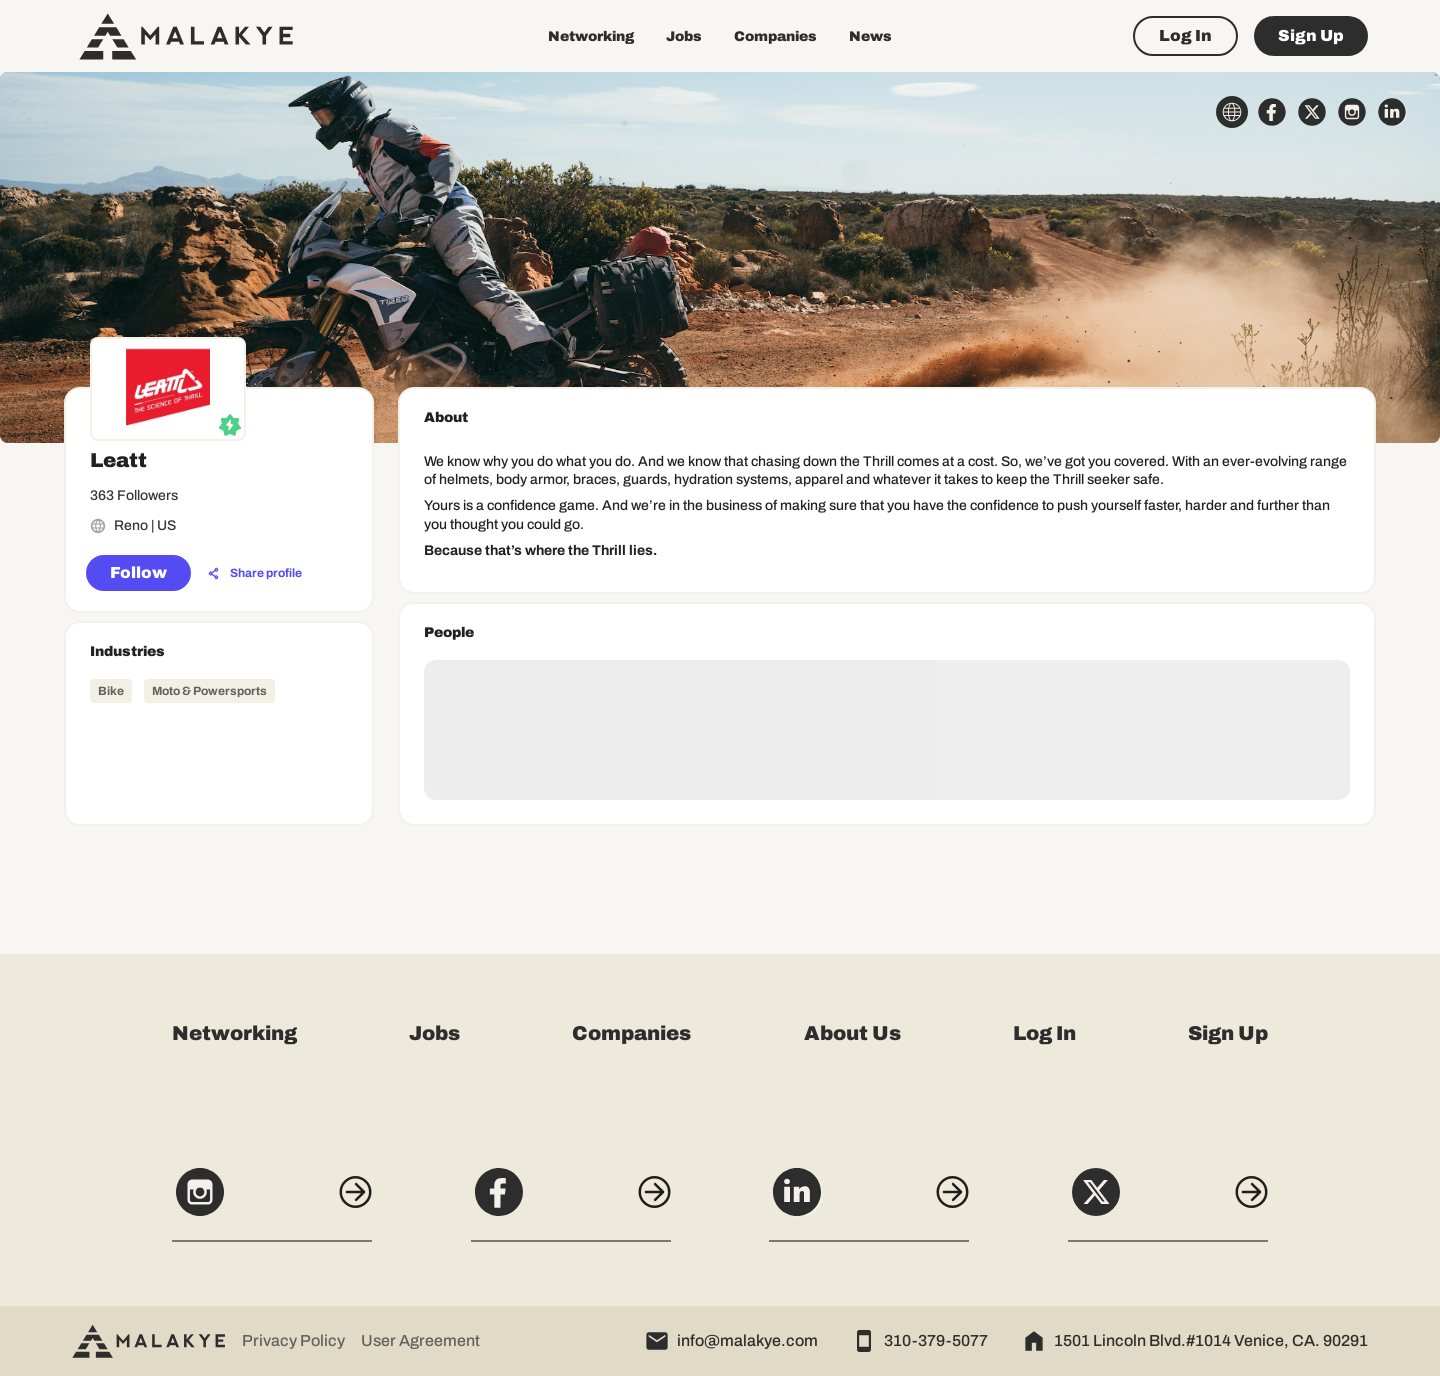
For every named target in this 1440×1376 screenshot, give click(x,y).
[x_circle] (1312, 112)
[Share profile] (255, 574)
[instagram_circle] (1352, 112)
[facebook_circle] (1272, 112)
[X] (1168, 1203)
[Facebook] (571, 1203)
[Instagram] (272, 1203)
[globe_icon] (1232, 112)
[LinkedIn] (869, 1203)
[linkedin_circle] (1392, 112)
